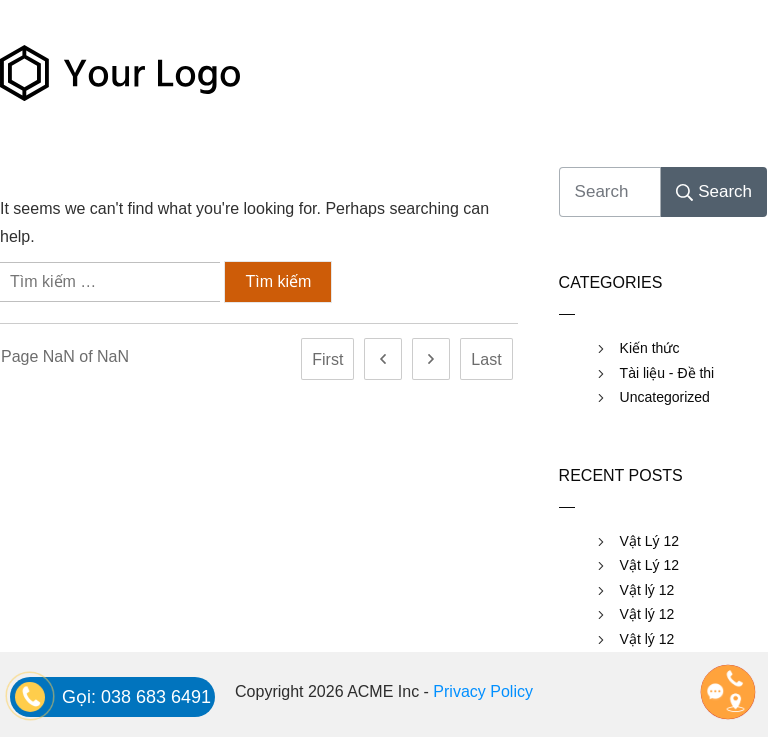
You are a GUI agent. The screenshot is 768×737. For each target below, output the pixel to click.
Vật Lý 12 (649, 541)
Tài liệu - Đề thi (667, 373)
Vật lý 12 (647, 590)
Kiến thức (650, 348)
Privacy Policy (483, 691)
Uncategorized (665, 397)
